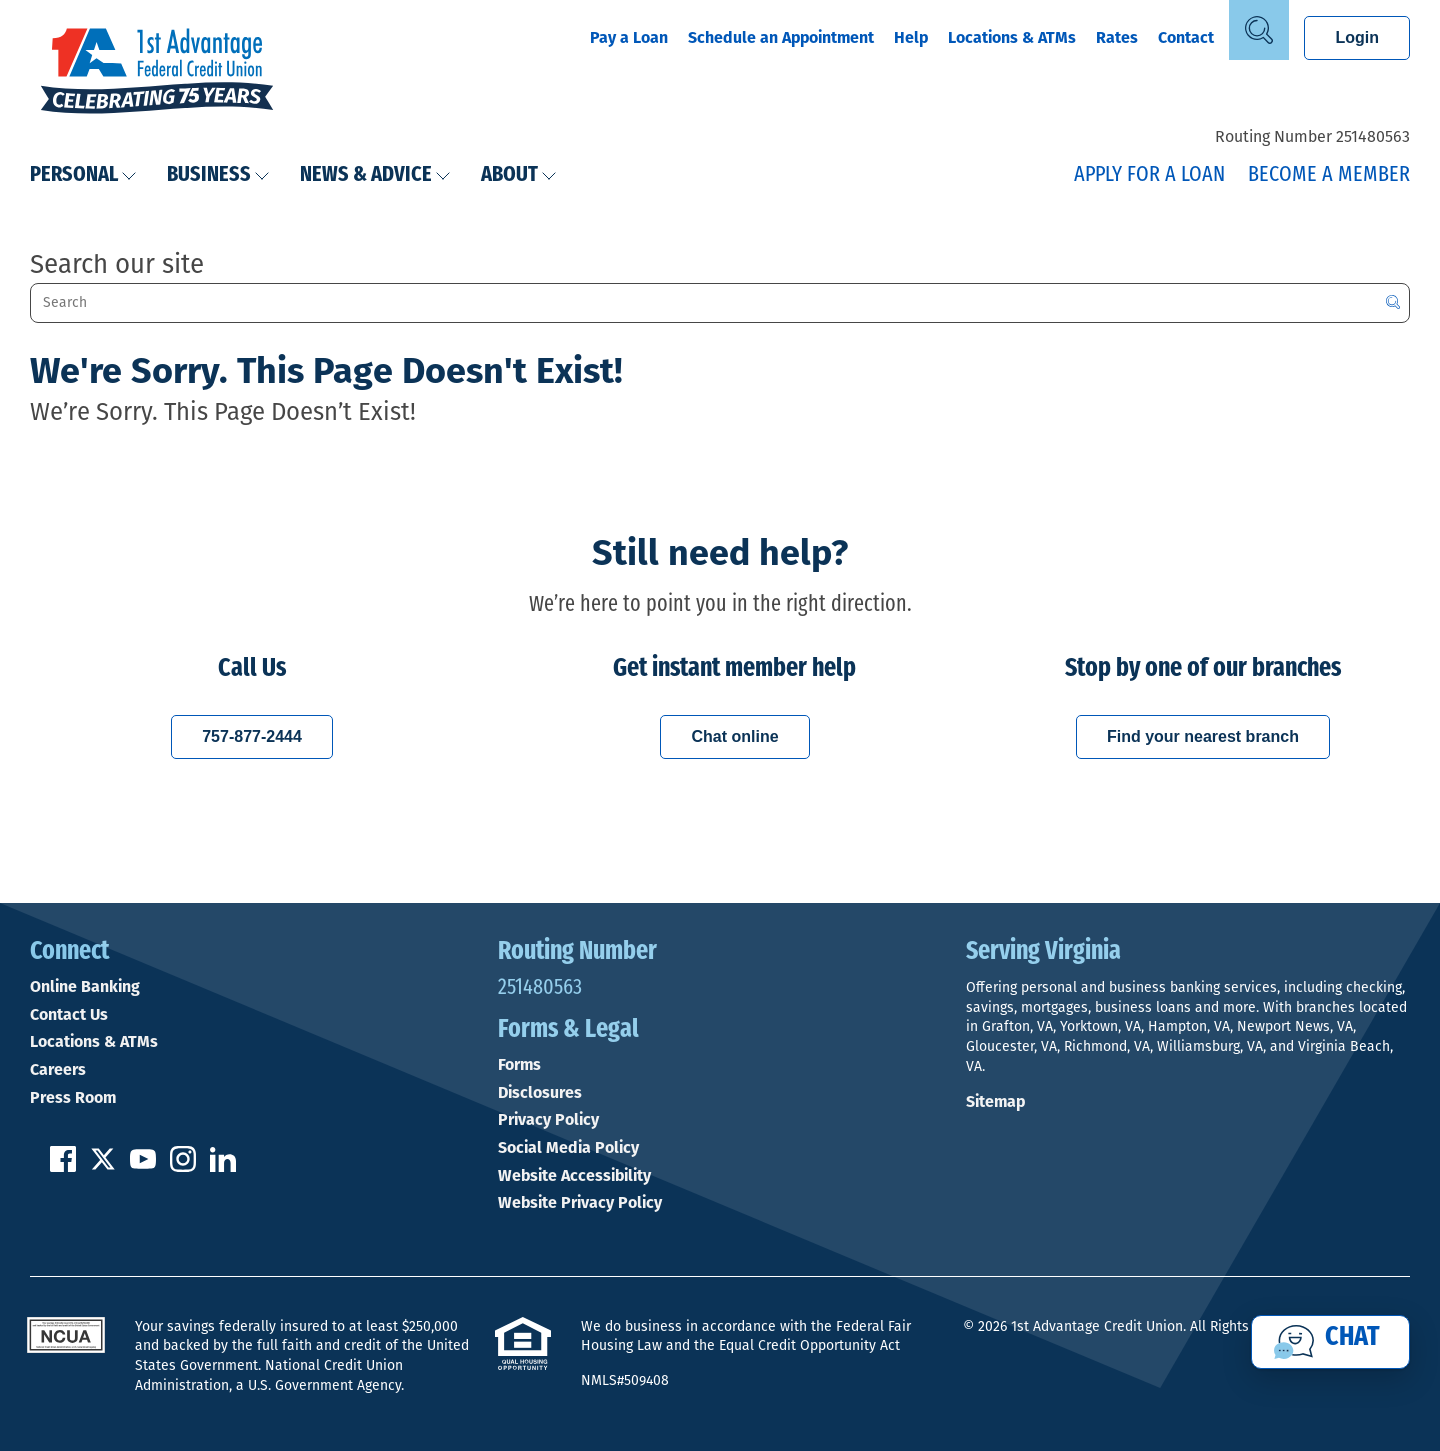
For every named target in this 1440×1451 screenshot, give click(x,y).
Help (911, 37)
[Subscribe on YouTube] (143, 1166)
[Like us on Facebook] (63, 1166)
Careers (58, 1070)
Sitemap (995, 1101)
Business (218, 175)
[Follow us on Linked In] (223, 1166)
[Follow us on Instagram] (183, 1166)
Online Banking (85, 987)
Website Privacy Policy (580, 1203)
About (519, 175)
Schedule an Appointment (781, 37)
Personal (83, 175)
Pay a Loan (629, 37)
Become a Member (1329, 175)
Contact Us (69, 1015)
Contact (1186, 37)
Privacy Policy (548, 1120)
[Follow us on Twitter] (103, 1166)
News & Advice (375, 175)
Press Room (73, 1098)
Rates (1117, 37)
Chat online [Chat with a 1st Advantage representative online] (734, 736)
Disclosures (540, 1093)
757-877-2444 (252, 736)
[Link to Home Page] (157, 73)
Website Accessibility (574, 1176)
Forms (519, 1065)
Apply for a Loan (1149, 175)
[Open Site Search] (1259, 30)
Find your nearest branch (1203, 736)
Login (1357, 37)
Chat (1352, 1338)
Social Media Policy (568, 1148)
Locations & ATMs (1012, 37)
